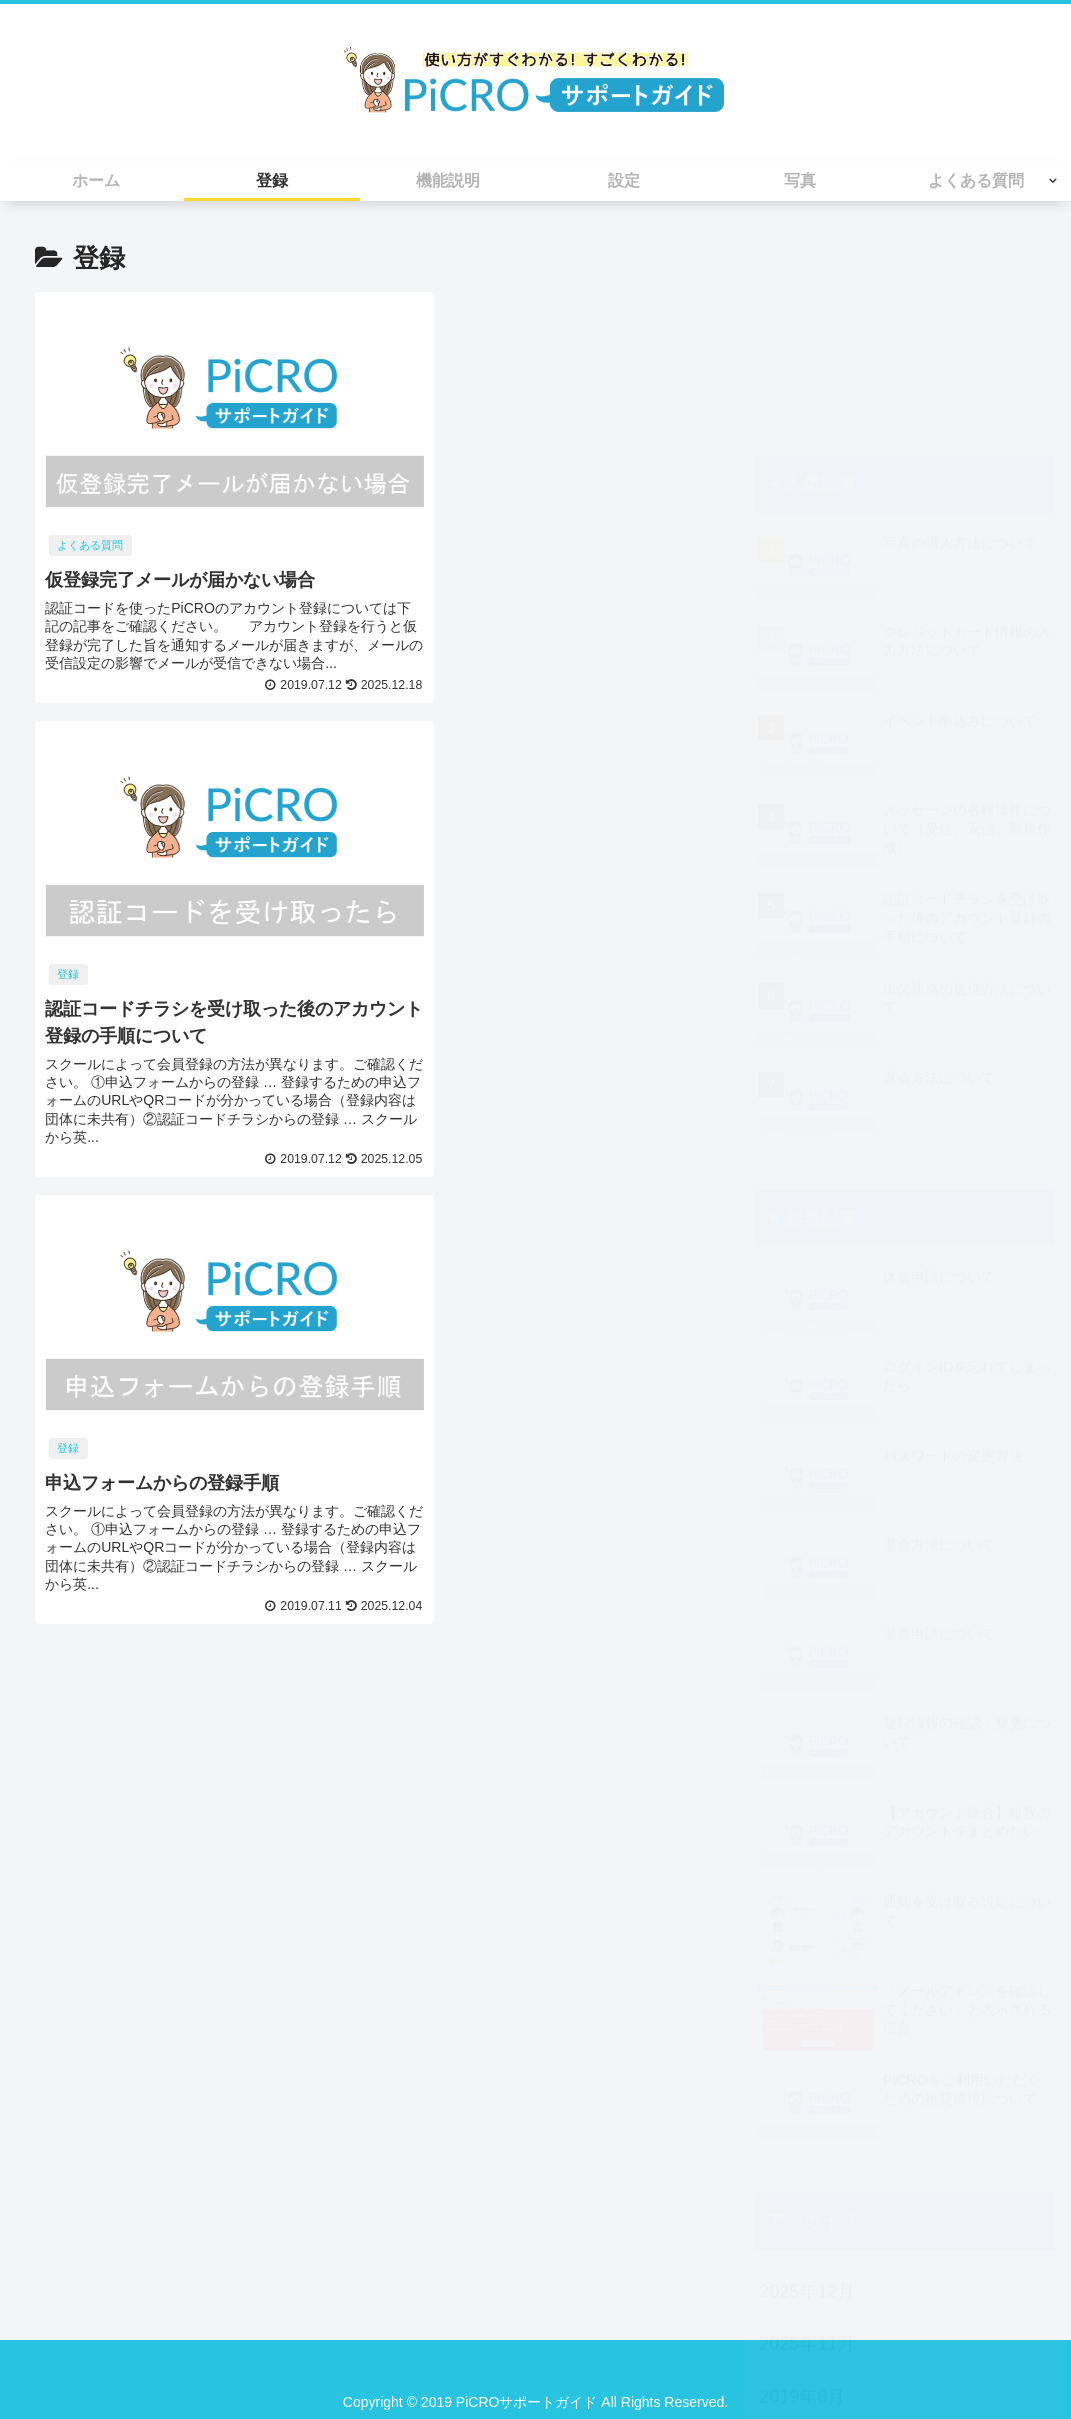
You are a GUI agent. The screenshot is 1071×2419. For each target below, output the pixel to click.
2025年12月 (807, 2088)
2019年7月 (802, 2245)
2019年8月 (802, 2193)
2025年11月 (807, 2140)
